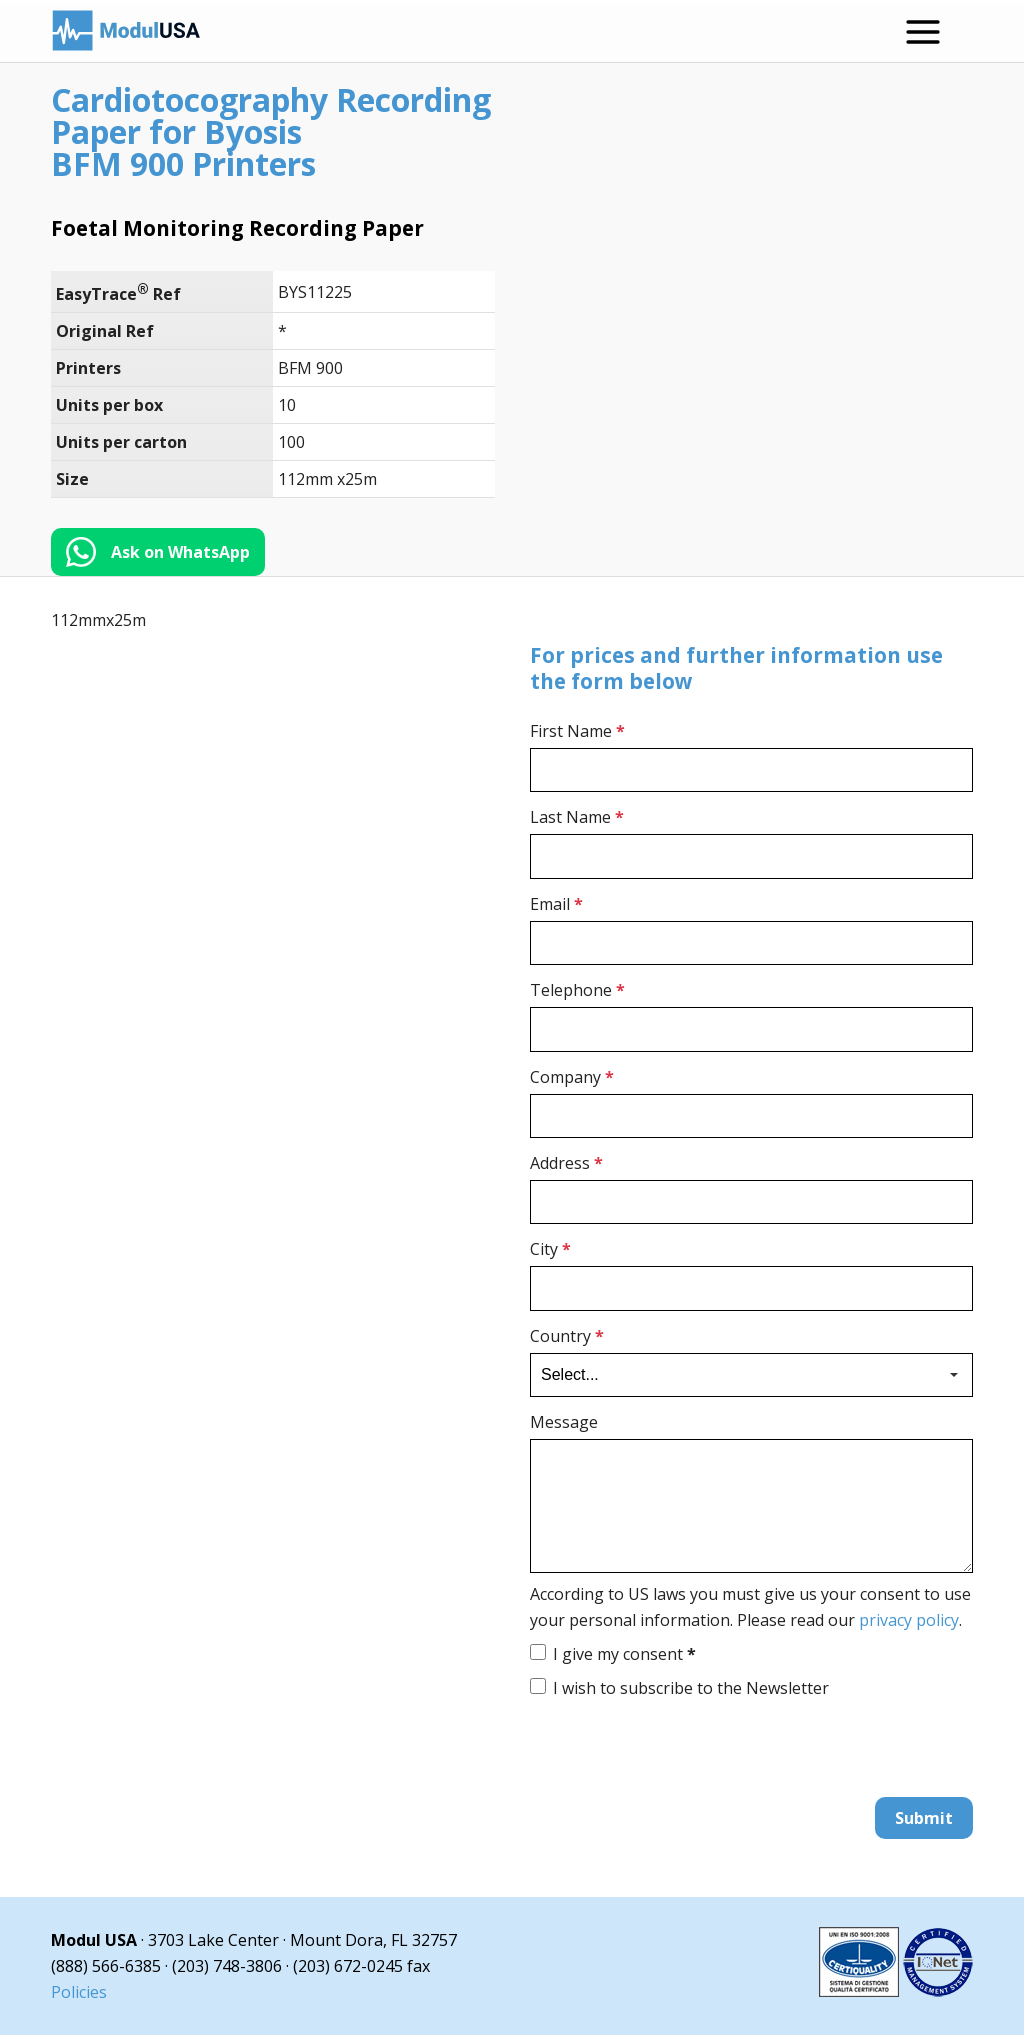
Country (567, 1336)
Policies (79, 1992)
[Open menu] (923, 32)
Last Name (577, 818)
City (550, 1250)
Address (566, 1163)
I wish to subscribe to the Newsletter (691, 1688)
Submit (924, 1818)
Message (564, 1422)
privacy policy (909, 1620)
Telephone (577, 990)
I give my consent (624, 1654)
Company (572, 1077)
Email (556, 904)
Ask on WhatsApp (180, 552)
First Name (577, 731)
